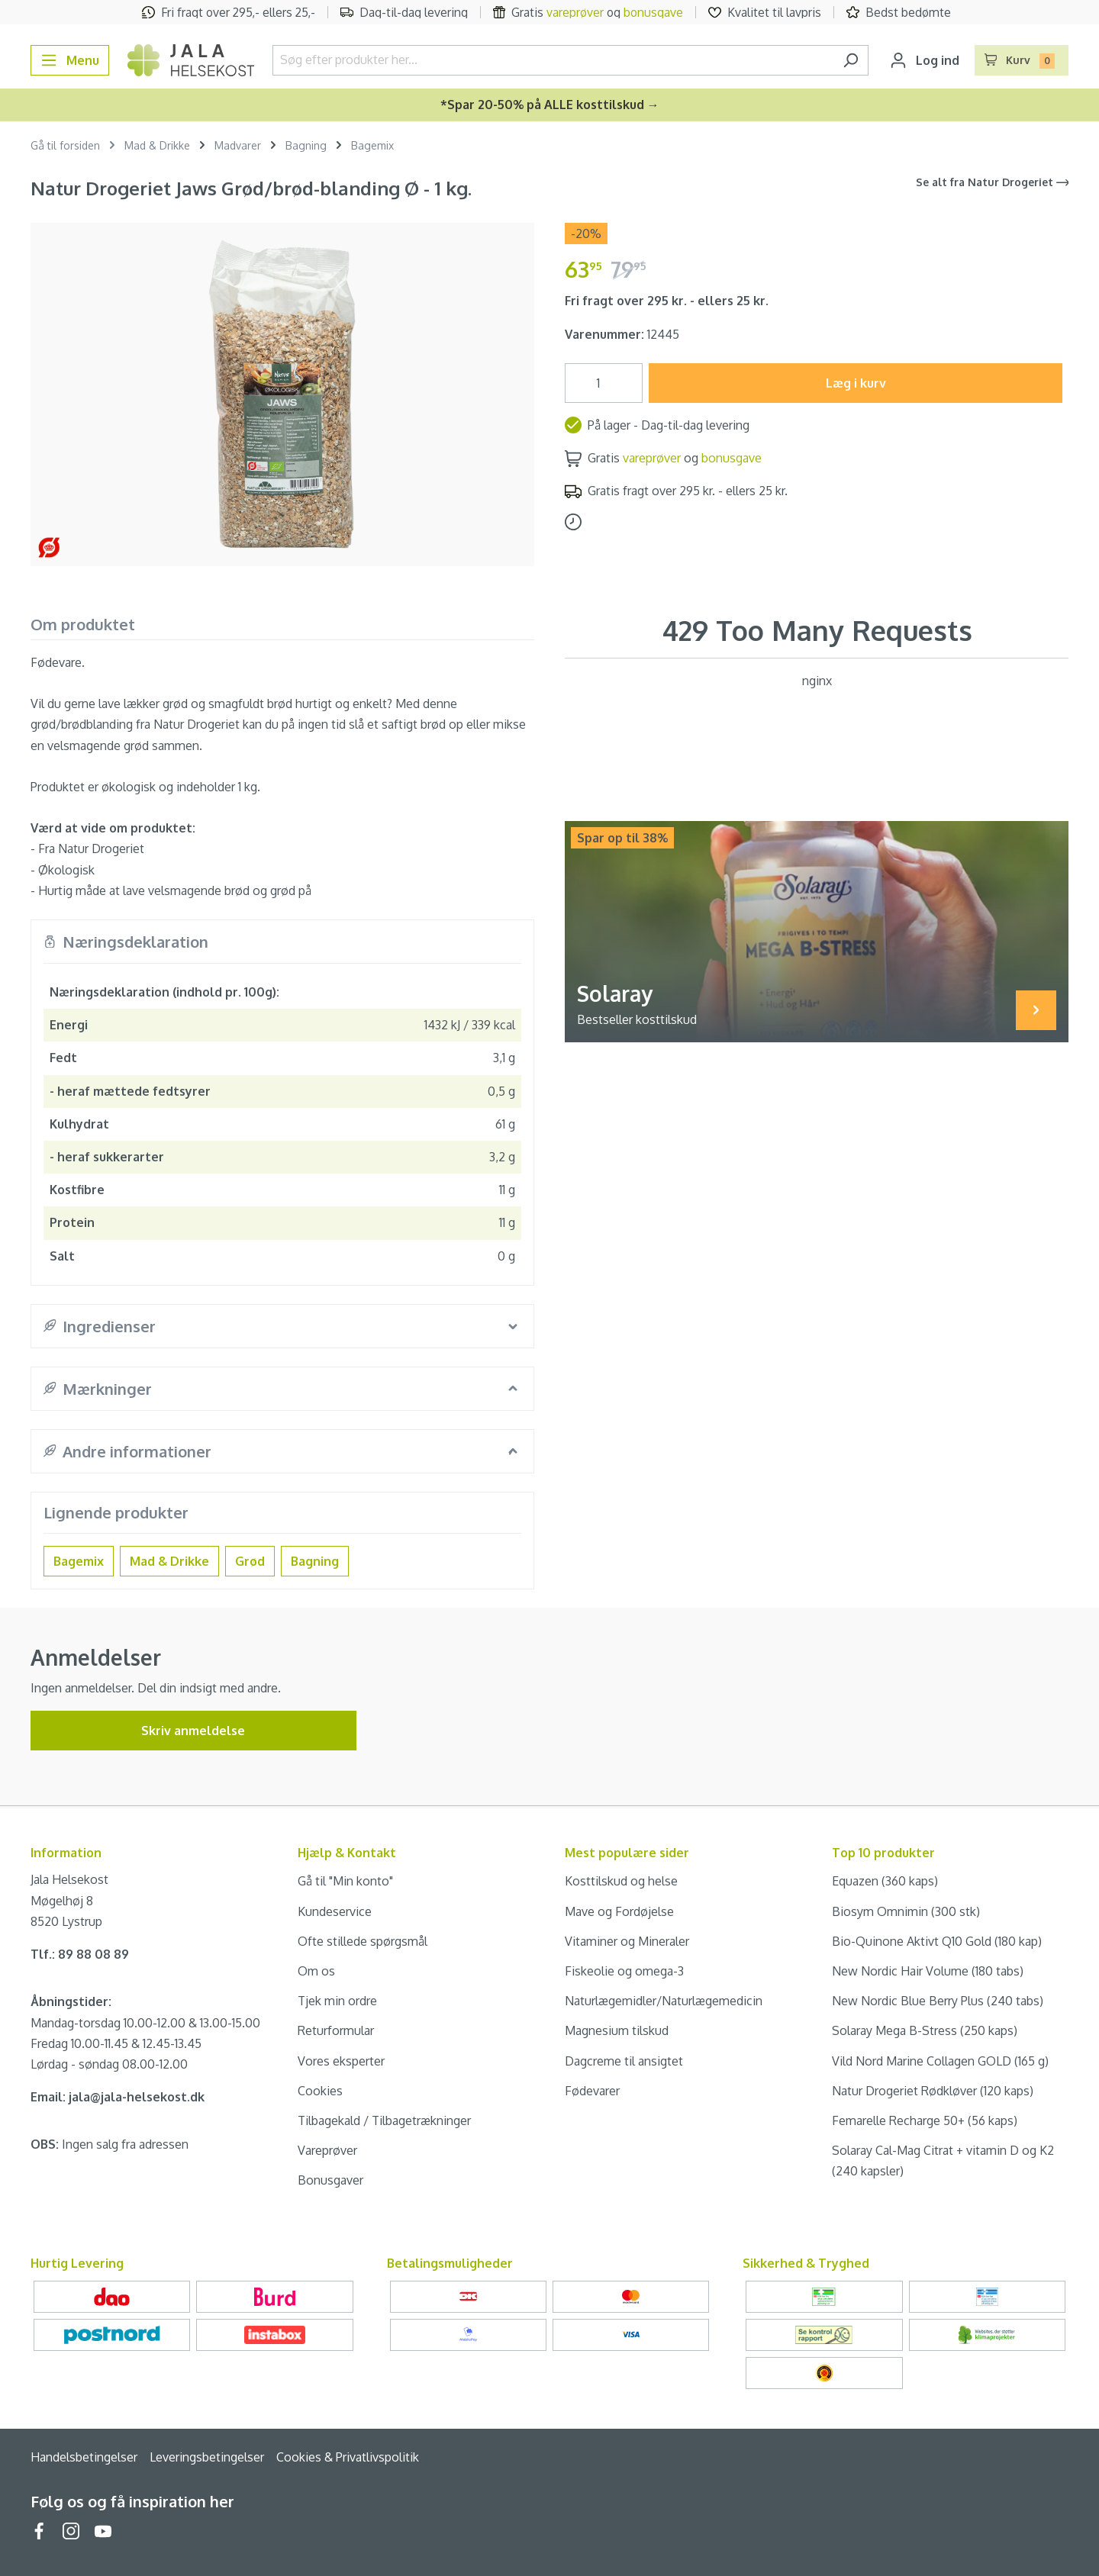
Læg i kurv (856, 383)
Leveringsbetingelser (207, 2457)
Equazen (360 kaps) (885, 1881)
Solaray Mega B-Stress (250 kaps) (924, 2030)
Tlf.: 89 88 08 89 (80, 1954)
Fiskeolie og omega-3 (624, 1971)
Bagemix (78, 1561)
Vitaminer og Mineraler (627, 1941)
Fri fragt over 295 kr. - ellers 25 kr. (667, 300)
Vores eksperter (341, 2061)
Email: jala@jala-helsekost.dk (118, 2096)
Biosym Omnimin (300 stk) (906, 1911)
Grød (250, 1561)
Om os (316, 1971)
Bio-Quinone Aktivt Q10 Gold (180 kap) (937, 1941)
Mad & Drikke (169, 1561)
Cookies (320, 2090)
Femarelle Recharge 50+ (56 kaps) (924, 2120)
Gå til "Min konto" (345, 1881)
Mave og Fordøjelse (619, 1911)
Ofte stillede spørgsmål (362, 1941)
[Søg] (851, 60)
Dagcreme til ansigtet (624, 2061)
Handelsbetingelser (84, 2457)
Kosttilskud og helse (621, 1881)
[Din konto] (924, 60)
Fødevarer (592, 2090)
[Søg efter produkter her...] (552, 60)
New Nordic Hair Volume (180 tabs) (927, 1971)
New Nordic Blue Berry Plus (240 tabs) (937, 2000)
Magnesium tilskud (617, 2030)
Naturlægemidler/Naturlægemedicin (663, 2000)
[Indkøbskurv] (1022, 60)
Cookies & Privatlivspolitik (347, 2457)
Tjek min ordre (337, 2000)
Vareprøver (327, 2150)
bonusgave (653, 12)
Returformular (336, 2030)
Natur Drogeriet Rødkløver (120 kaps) (932, 2090)
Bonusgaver (330, 2180)
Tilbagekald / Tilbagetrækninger (384, 2120)
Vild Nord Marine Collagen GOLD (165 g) (940, 2061)
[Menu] (70, 60)
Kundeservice (335, 1911)
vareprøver (575, 12)
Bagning (315, 1561)
